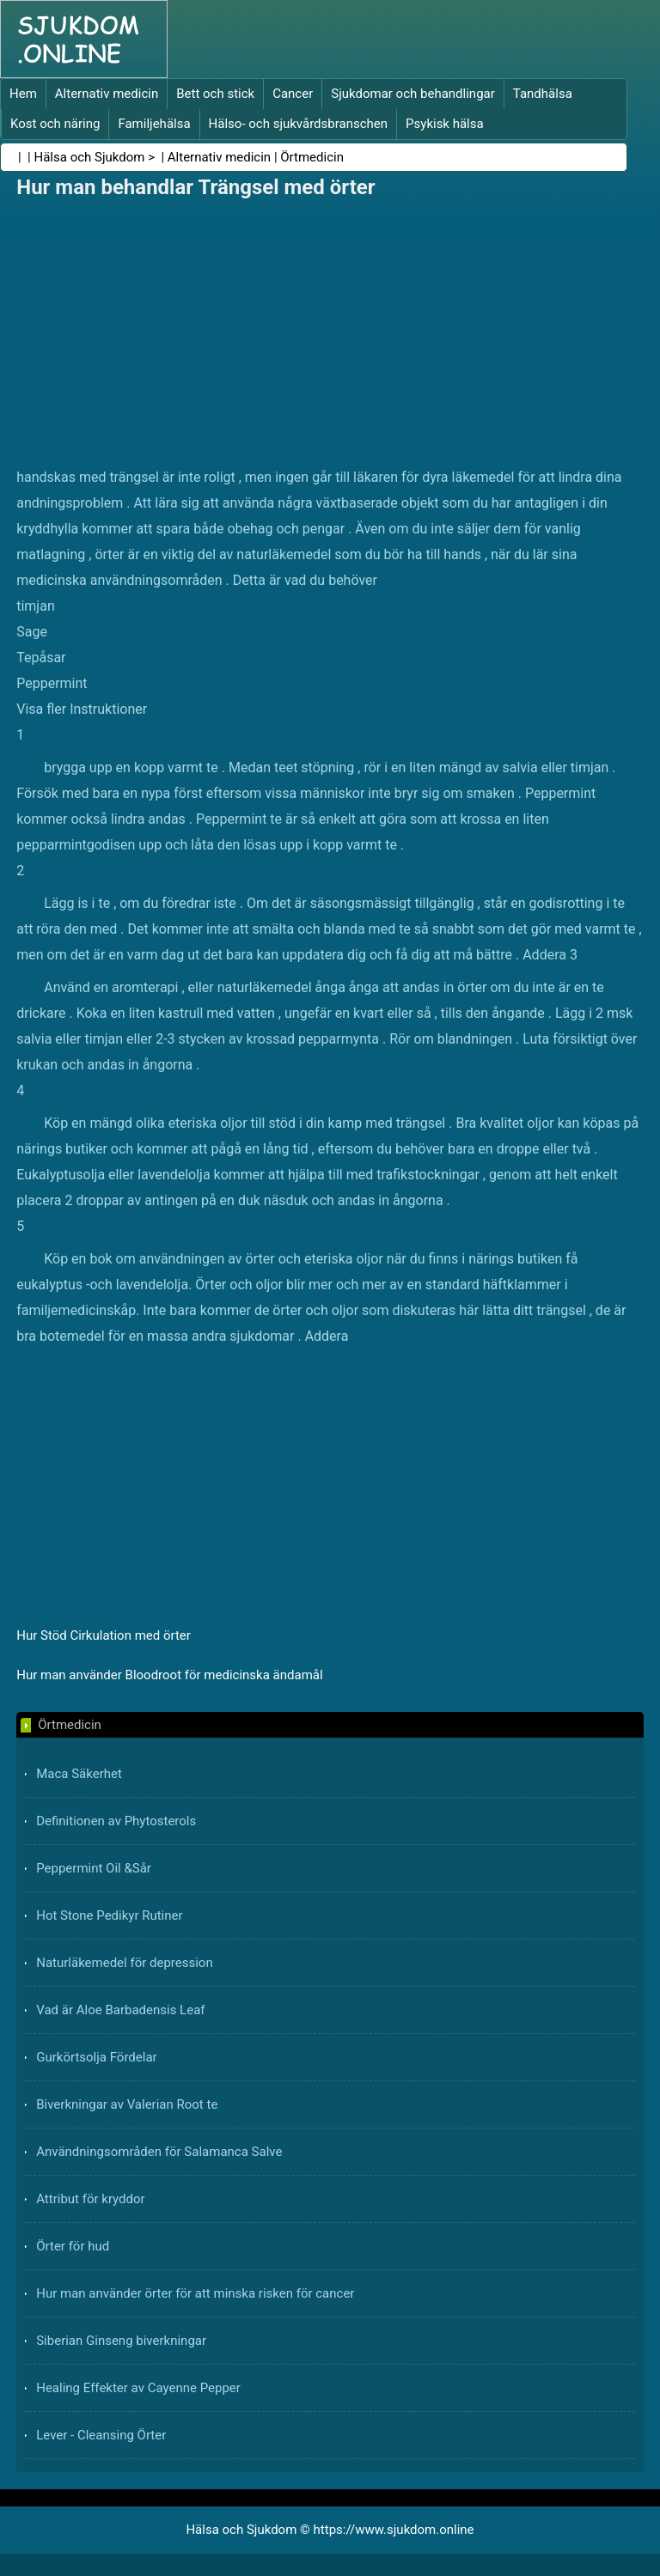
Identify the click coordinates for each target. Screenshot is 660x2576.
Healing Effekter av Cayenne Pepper (138, 2388)
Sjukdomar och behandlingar (413, 93)
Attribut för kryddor (90, 2199)
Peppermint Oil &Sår (93, 1868)
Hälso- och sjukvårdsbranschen (298, 123)
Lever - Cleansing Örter (101, 2435)
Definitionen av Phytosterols (116, 1821)
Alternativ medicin (106, 93)
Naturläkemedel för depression (124, 1962)
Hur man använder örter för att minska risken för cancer (195, 2293)
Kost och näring (55, 123)
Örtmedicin (312, 157)
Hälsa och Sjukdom (89, 157)
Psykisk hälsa (445, 123)
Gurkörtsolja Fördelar (96, 2057)
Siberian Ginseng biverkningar (121, 2340)
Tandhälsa (542, 93)
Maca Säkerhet (79, 1773)
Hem (23, 93)
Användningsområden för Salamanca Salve (159, 2151)
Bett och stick (215, 93)
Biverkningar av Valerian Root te (126, 2104)
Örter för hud (72, 2246)
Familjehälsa (154, 123)
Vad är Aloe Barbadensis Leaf (120, 2010)
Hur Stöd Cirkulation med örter (103, 1635)
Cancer (292, 93)
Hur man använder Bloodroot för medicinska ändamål (169, 1675)
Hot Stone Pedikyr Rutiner (109, 1915)
